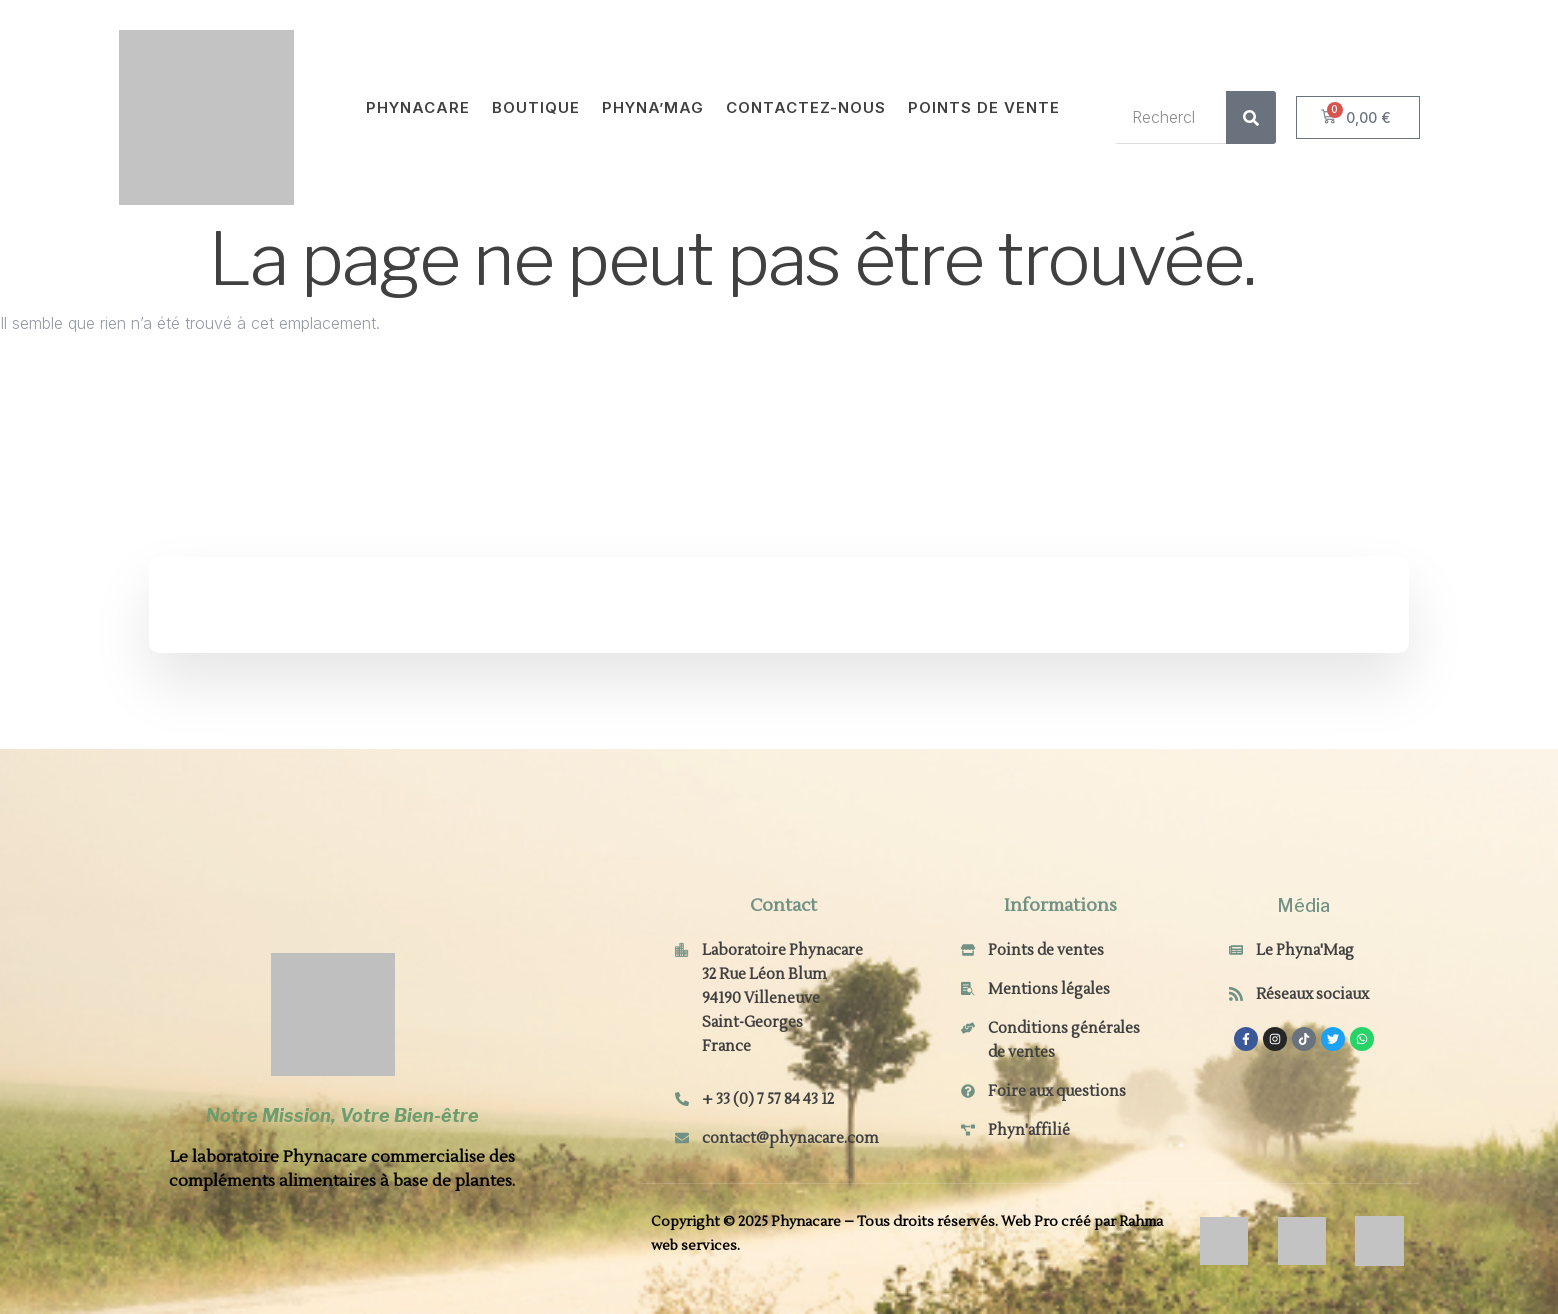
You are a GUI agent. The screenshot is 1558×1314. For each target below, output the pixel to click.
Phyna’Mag (653, 107)
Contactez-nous (806, 107)
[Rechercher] (1251, 117)
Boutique (536, 107)
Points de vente (984, 107)
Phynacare (418, 107)
